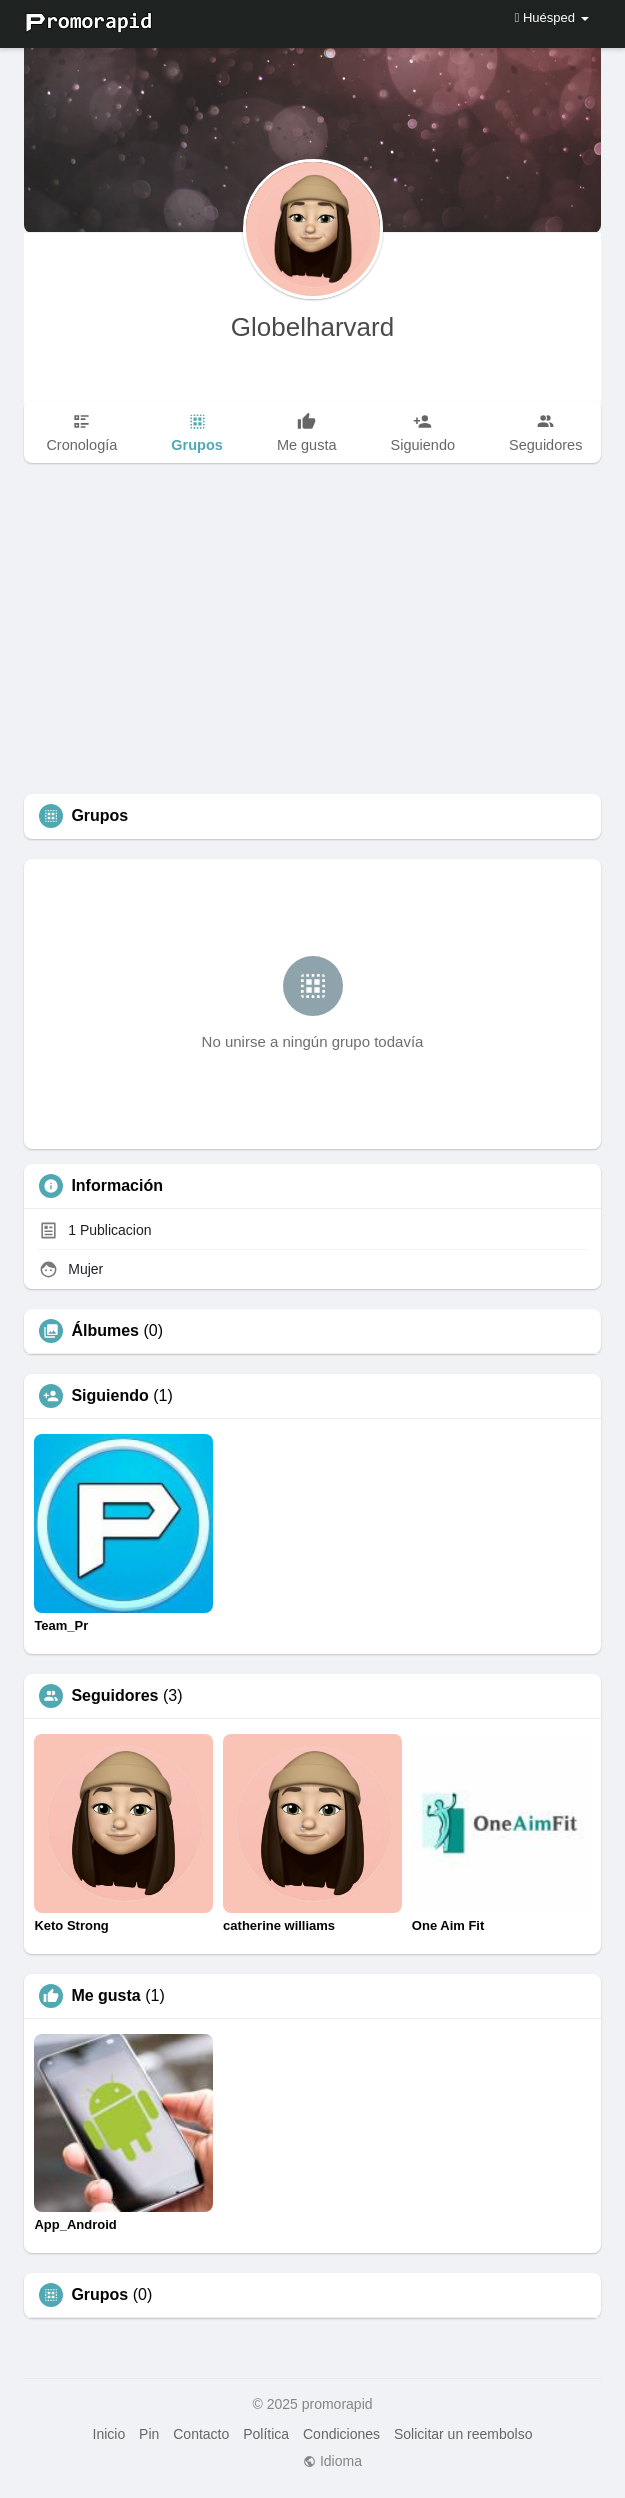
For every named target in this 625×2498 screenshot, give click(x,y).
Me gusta (105, 1996)
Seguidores (114, 1696)
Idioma (332, 2461)
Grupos (99, 2295)
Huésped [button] (552, 17)
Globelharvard (312, 327)
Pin (149, 2434)
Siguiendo (109, 1396)
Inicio (109, 2434)
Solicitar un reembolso (463, 2434)
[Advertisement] (313, 644)
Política (266, 2434)
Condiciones (341, 2434)
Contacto (201, 2434)
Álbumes (105, 1331)
